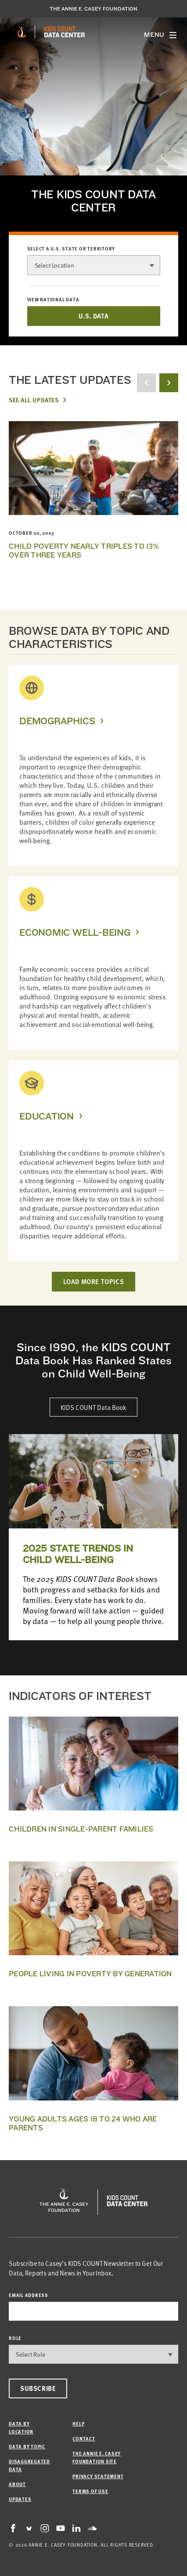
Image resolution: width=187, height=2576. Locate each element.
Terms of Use (90, 2491)
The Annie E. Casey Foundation (93, 9)
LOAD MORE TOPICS (93, 1281)
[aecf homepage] (22, 32)
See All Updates (33, 399)
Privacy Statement (97, 2476)
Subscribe (38, 2388)
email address (28, 2295)
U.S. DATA (93, 316)
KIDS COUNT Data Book (93, 1407)
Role (15, 2338)
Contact (83, 2438)
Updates (20, 2499)
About (17, 2484)
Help (78, 2423)
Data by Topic (27, 2446)
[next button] (168, 382)
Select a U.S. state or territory (71, 249)
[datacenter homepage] (64, 32)
